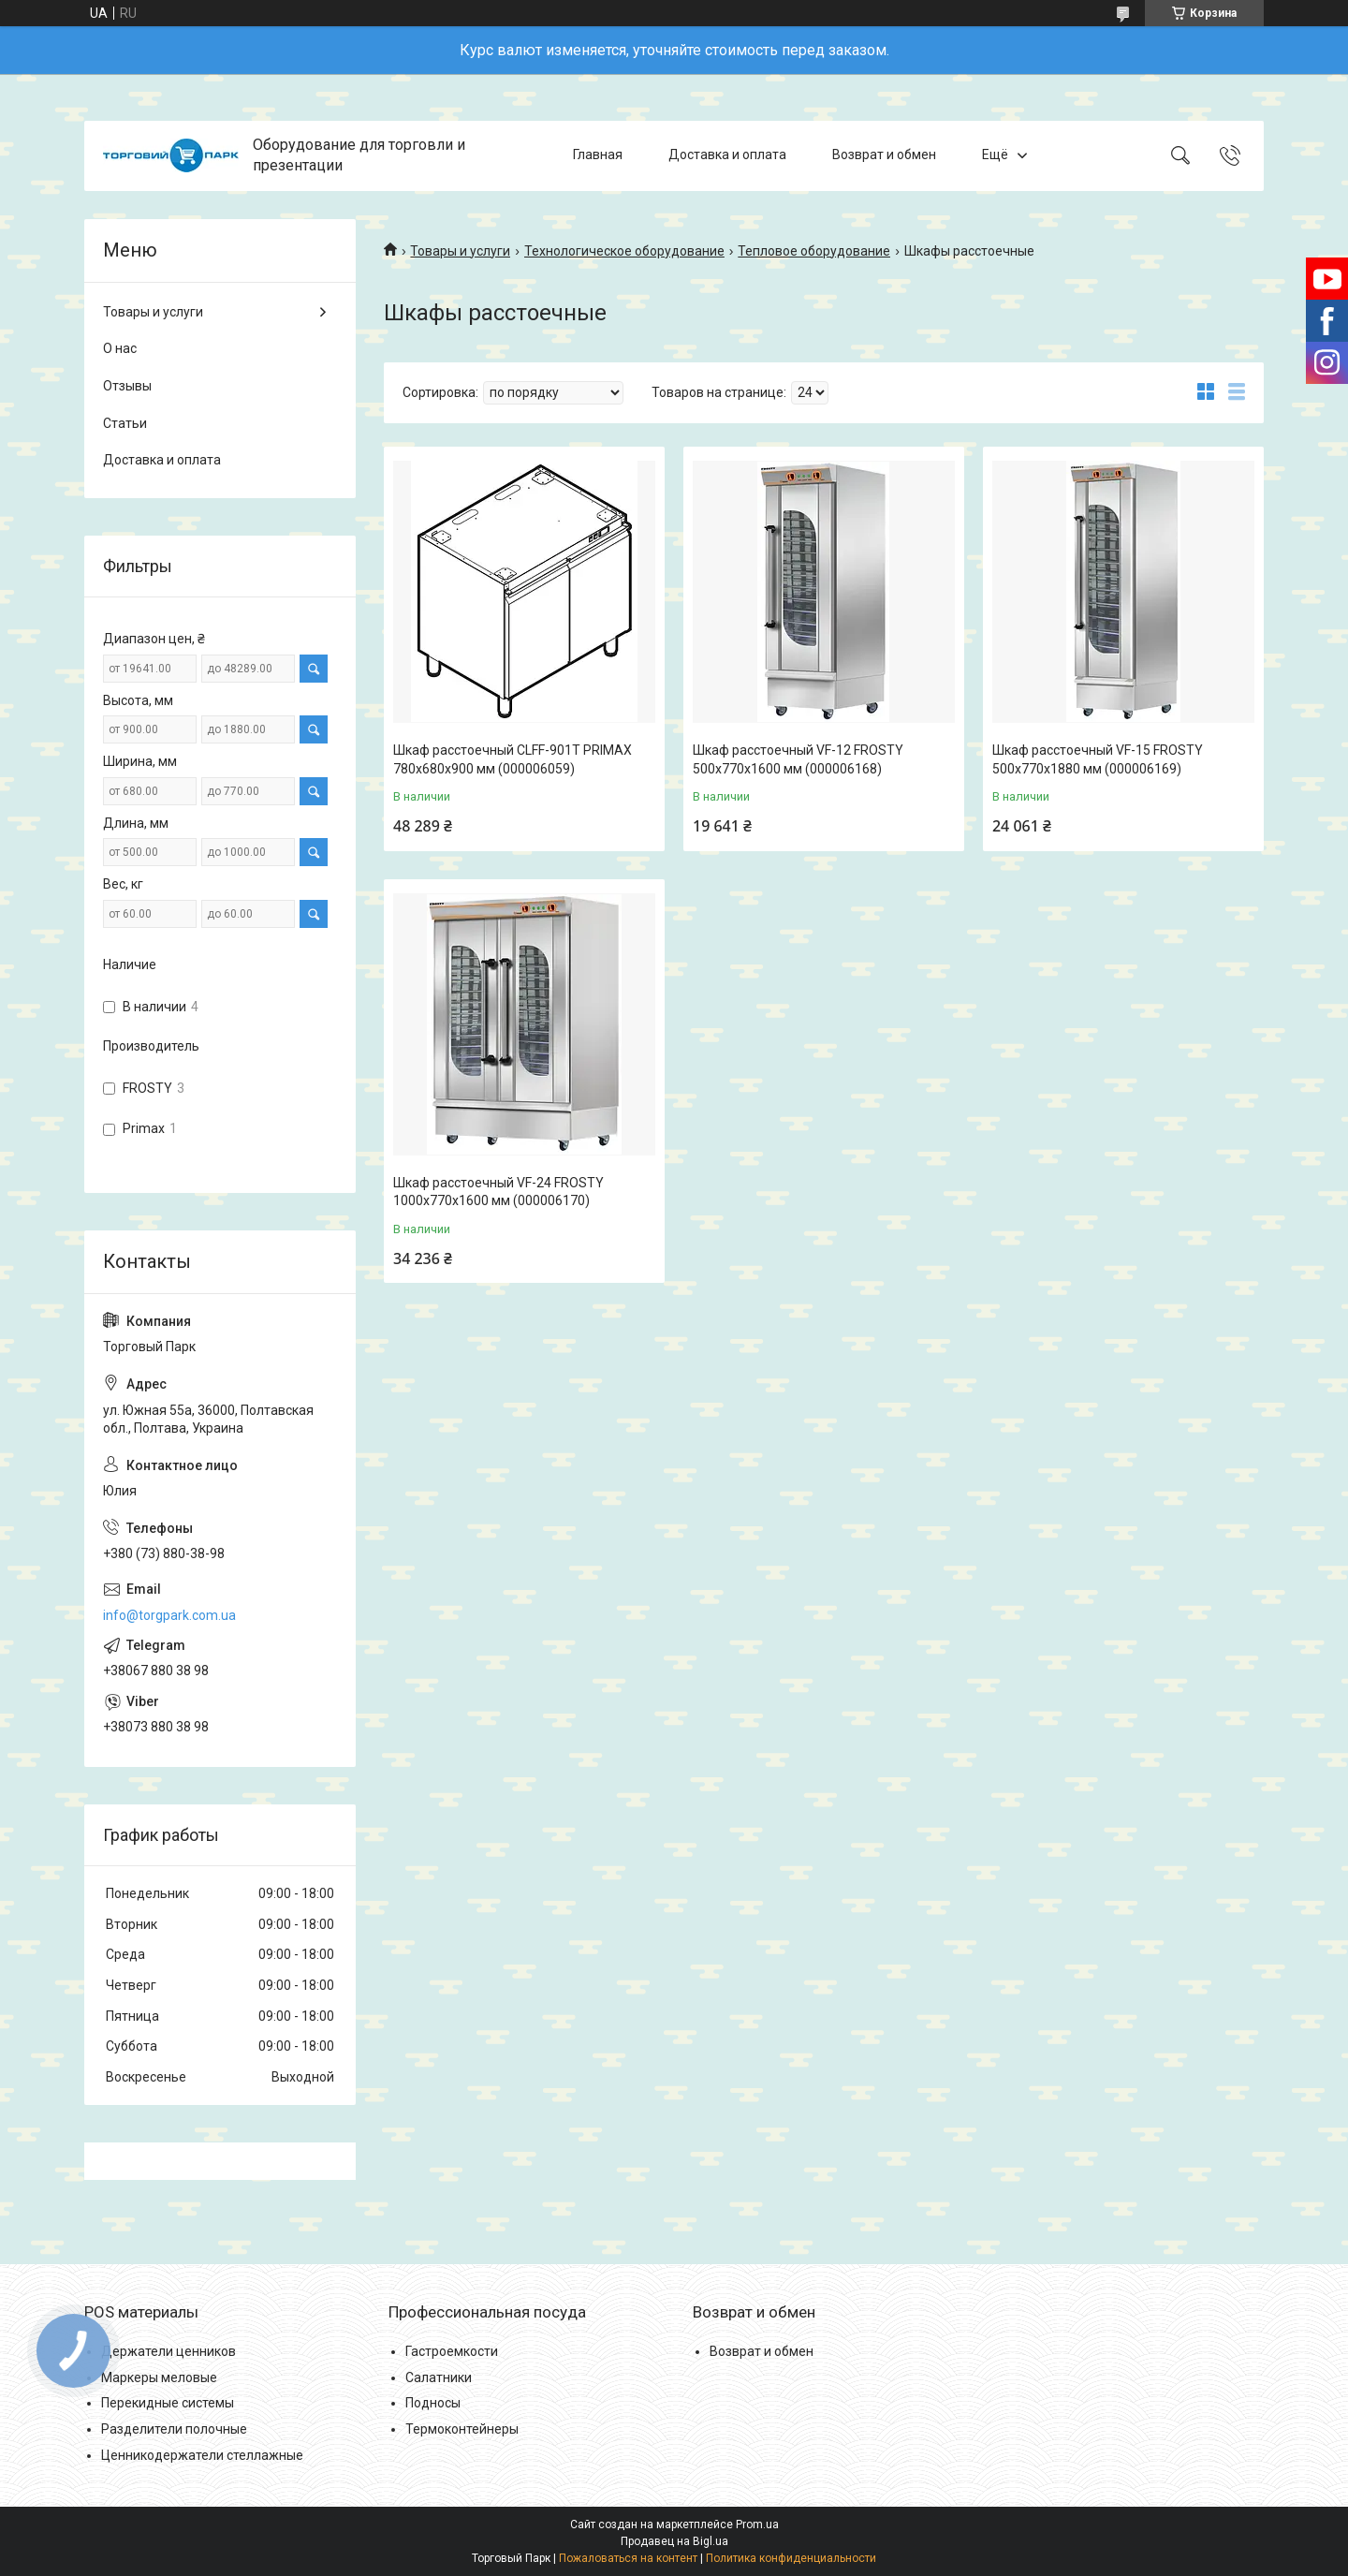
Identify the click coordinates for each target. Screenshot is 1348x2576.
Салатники (438, 2377)
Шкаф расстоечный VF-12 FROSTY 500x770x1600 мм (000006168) (798, 759)
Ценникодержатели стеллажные (202, 2455)
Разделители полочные (174, 2428)
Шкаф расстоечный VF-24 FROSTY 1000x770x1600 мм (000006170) (498, 1192)
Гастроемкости (451, 2351)
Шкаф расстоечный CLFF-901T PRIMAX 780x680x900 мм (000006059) (512, 759)
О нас (120, 348)
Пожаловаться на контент (628, 2558)
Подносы (433, 2402)
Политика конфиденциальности (791, 2558)
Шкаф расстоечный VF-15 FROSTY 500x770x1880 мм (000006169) (1097, 759)
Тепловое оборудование (814, 250)
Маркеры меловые (159, 2377)
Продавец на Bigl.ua (674, 2541)
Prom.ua (757, 2524)
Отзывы (127, 385)
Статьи (125, 423)
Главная (598, 155)
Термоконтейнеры (462, 2428)
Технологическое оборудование (624, 250)
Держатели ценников (168, 2351)
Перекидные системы (167, 2402)
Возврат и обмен (884, 155)
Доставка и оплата (727, 155)
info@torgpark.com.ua (169, 1615)
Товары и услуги (460, 250)
